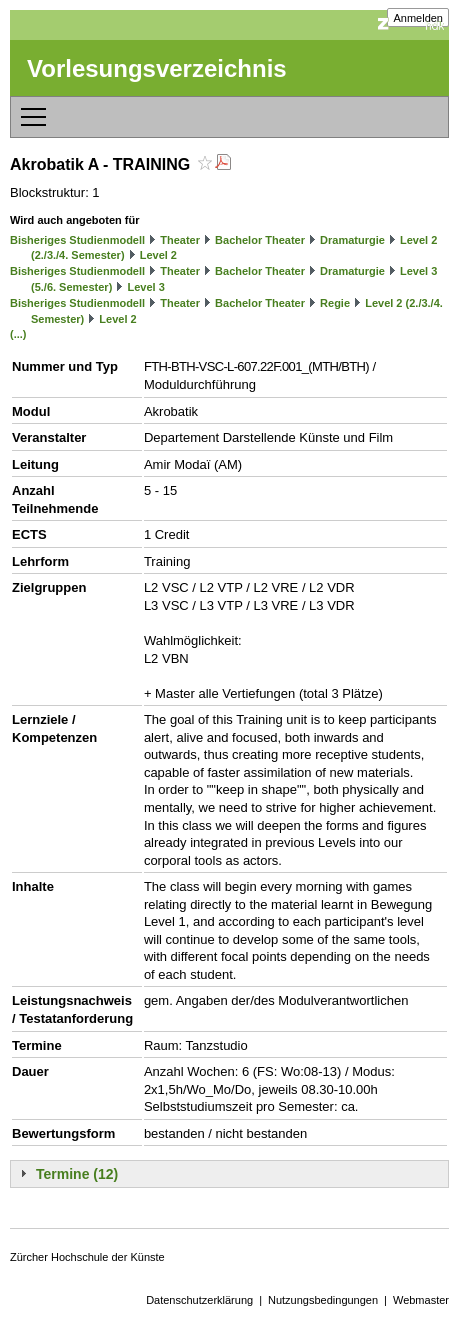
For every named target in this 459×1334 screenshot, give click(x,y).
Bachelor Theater (260, 240)
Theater (180, 240)
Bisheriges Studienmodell (77, 240)
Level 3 (145, 287)
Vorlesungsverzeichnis (157, 68)
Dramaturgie (352, 240)
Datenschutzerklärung (199, 1300)
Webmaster (421, 1300)
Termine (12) (77, 1174)
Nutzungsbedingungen (323, 1300)
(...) (18, 334)
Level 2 (158, 255)
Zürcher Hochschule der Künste (87, 1257)
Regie (335, 303)
